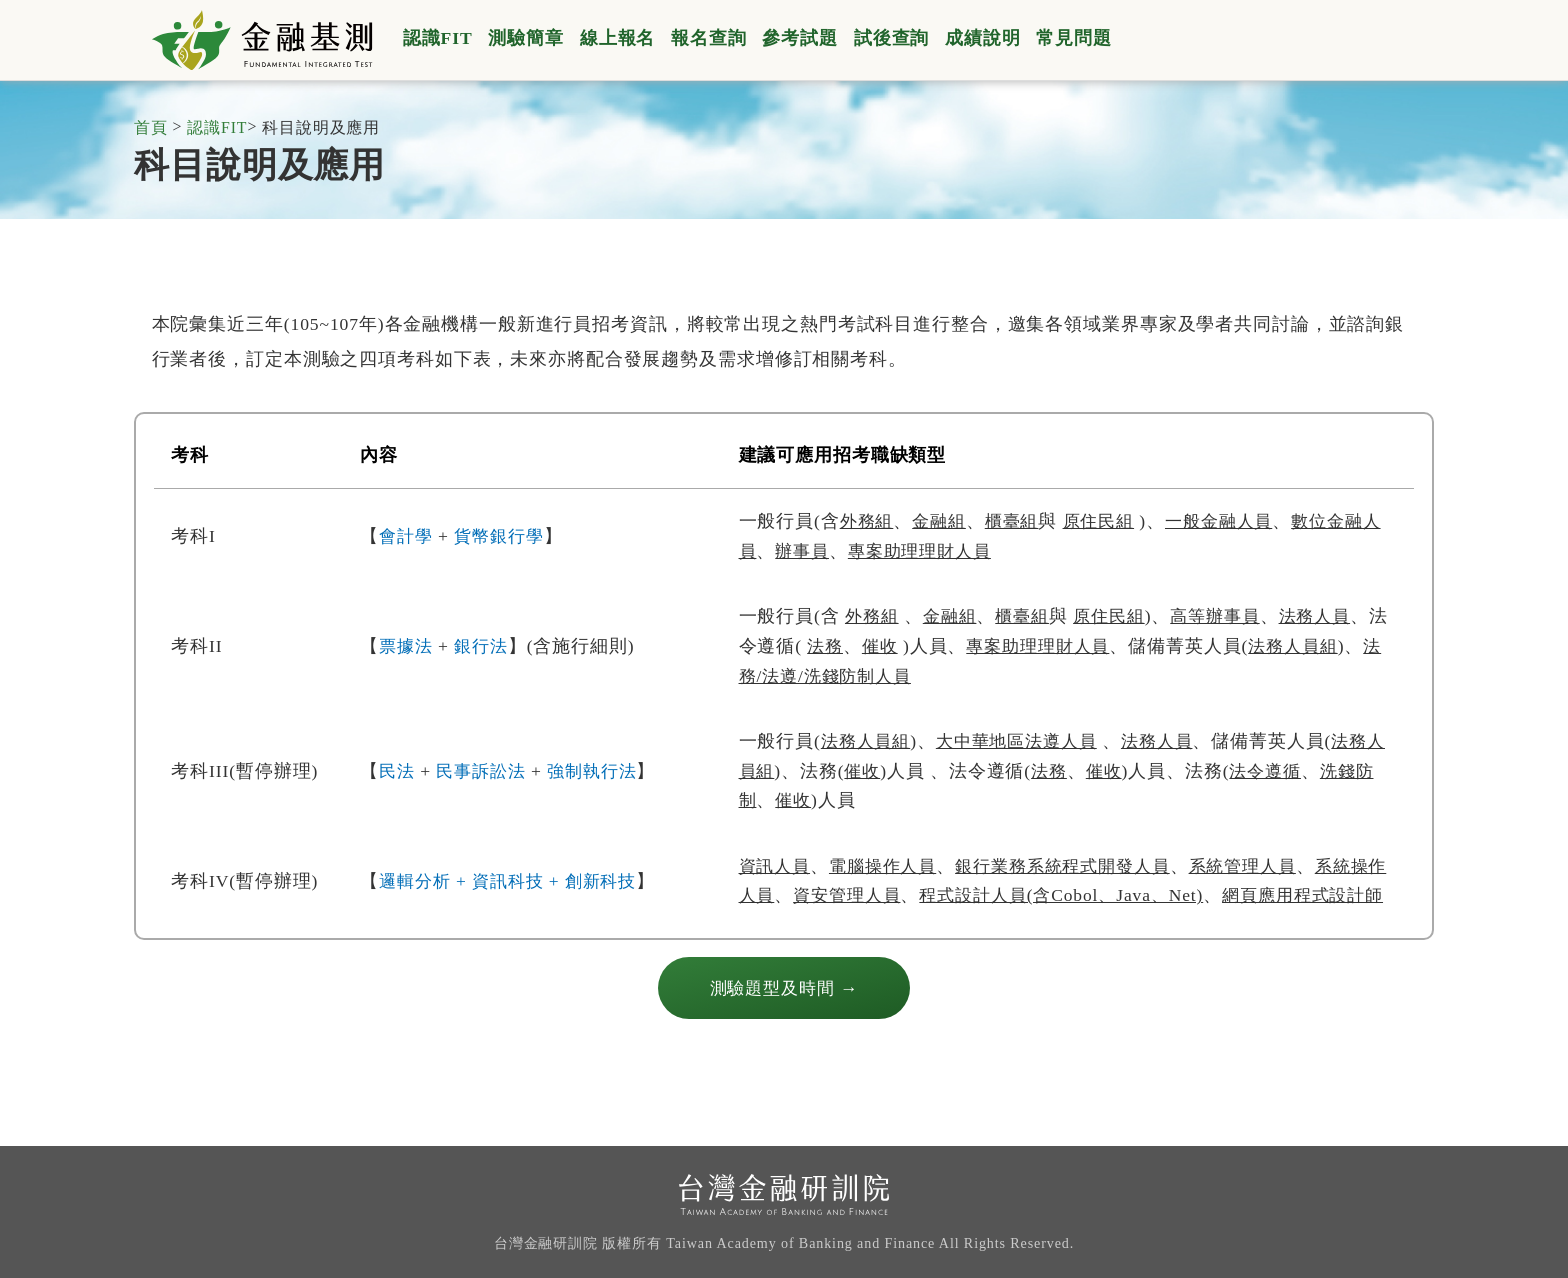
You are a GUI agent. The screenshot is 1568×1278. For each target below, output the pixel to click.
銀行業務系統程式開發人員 (1078, 866)
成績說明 (983, 38)
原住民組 (1110, 521)
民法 (398, 771)
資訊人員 (777, 866)
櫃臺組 (1019, 521)
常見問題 (1074, 38)
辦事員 (823, 551)
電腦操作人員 (889, 866)
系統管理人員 (1267, 866)
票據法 (407, 646)
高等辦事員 (1230, 616)
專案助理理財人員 (946, 551)
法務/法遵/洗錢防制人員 (883, 676)
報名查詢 (709, 38)
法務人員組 (868, 741)
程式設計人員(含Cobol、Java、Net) (1112, 895)
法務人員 (1335, 616)
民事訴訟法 (485, 771)
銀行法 (485, 646)
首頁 (151, 128)
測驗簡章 (526, 38)
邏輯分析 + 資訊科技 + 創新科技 (513, 895)
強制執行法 (601, 771)
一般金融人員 (1234, 521)
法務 (845, 646)
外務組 (868, 521)
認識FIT (438, 38)
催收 (902, 646)
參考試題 (800, 38)
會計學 (407, 536)
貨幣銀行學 (504, 536)
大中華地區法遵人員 (1026, 741)
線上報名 (618, 38)
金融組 (943, 521)
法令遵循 (1294, 771)
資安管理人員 (889, 895)
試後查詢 (892, 38)
